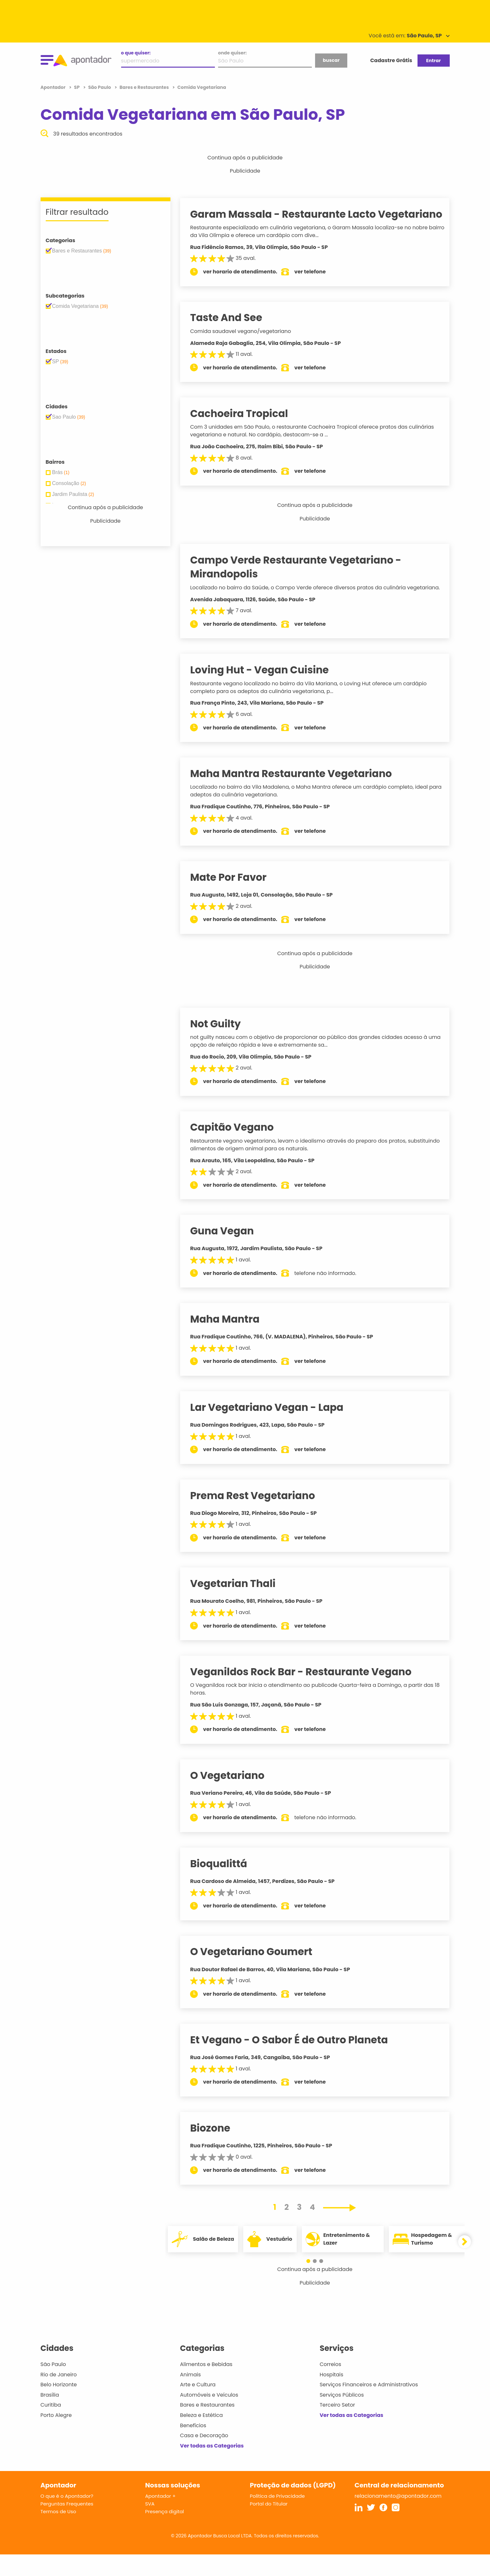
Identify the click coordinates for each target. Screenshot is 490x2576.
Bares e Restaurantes (207, 2426)
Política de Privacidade (277, 2517)
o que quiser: (136, 53)
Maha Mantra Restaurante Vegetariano (297, 795)
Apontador (54, 87)
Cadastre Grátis (391, 60)
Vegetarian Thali (239, 1605)
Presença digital (164, 2533)
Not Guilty (222, 1045)
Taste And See (233, 332)
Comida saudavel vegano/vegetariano (247, 345)
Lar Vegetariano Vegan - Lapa (273, 1429)
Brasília (50, 2416)
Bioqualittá (225, 1885)
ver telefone (316, 285)
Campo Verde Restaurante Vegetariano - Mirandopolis (302, 581)
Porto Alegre (56, 2436)
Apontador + (160, 2517)
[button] (311, 2283)
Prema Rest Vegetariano (259, 1517)
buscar (331, 60)
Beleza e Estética (201, 2436)
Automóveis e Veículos (209, 2416)
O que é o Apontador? (67, 2517)
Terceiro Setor (337, 2426)
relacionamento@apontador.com (398, 2518)
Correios (330, 2386)
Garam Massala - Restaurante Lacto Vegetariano (289, 221)
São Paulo (53, 2386)
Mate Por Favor (235, 899)
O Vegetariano (234, 1797)
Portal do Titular (269, 2525)
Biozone (216, 2150)
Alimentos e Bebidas (206, 2386)
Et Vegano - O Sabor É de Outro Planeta (295, 2061)
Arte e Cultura (198, 2406)
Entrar (433, 60)
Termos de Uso (58, 2533)
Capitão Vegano (238, 1149)
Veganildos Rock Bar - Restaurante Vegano (307, 1693)
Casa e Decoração (204, 2457)
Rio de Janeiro (59, 2396)
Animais (190, 2396)
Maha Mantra (231, 1341)
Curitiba (51, 2426)
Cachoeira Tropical (245, 427)
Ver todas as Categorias (212, 2467)
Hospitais (331, 2396)
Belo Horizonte (59, 2406)
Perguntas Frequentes (67, 2525)
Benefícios (193, 2447)
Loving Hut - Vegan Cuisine (266, 692)
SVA (150, 2525)
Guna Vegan (228, 1253)
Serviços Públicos (342, 2416)
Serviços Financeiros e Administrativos (369, 2406)
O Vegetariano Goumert (258, 1973)
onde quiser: (232, 53)
